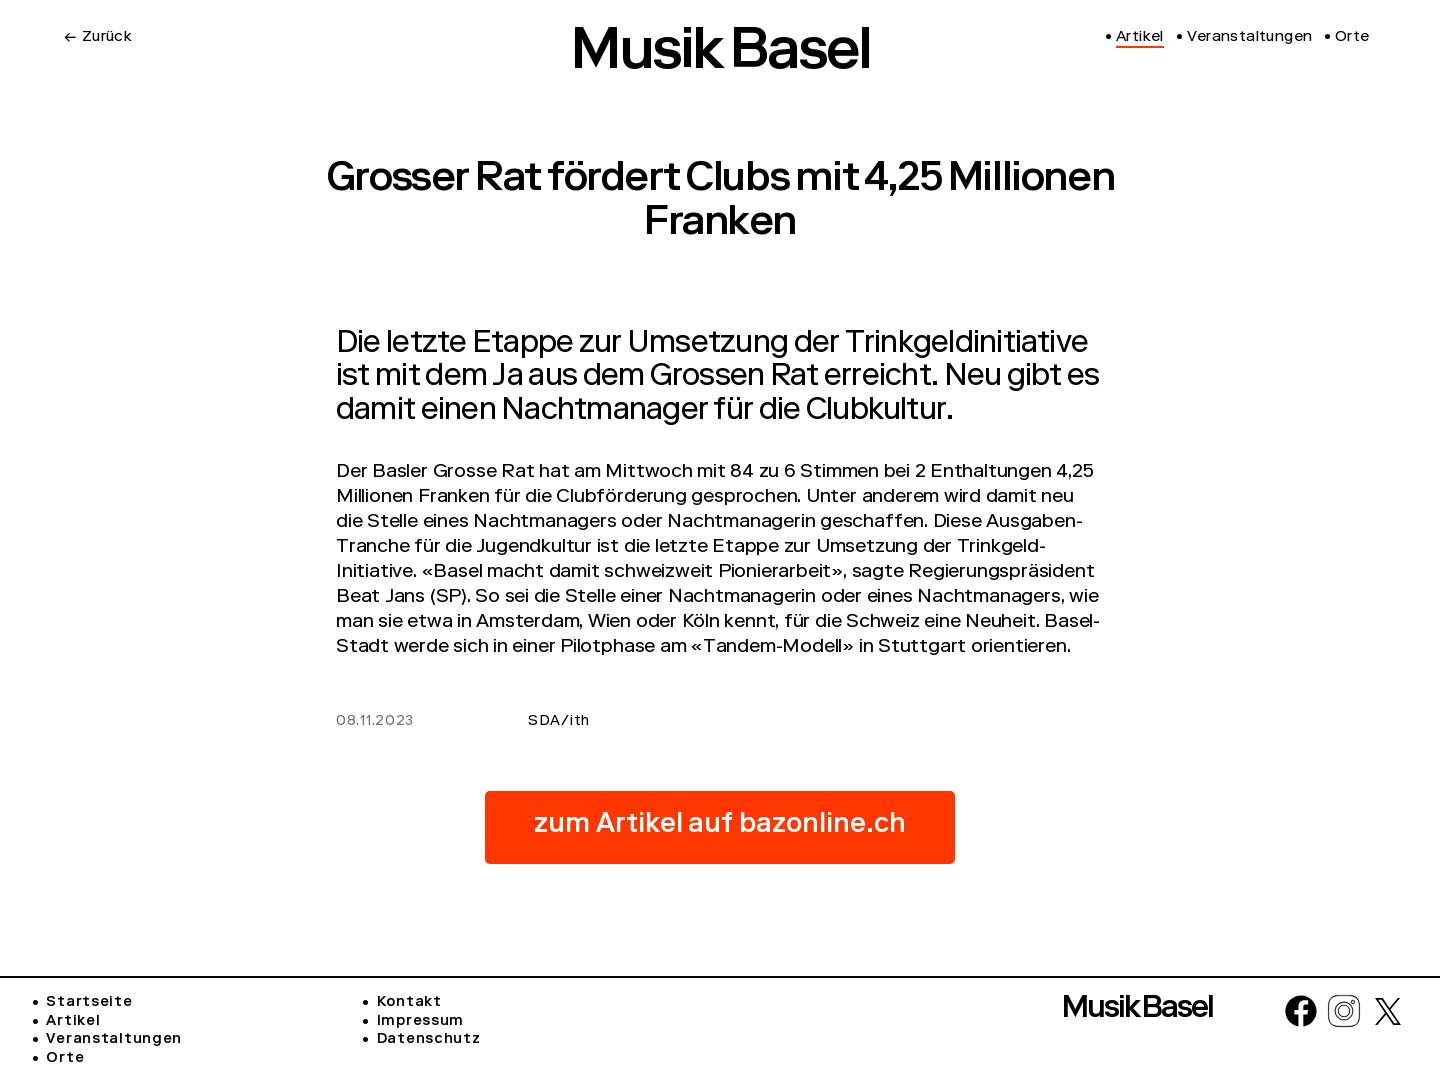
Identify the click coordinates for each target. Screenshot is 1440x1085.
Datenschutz (429, 1040)
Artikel (73, 1022)
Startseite (89, 1003)
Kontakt (409, 1003)
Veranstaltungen (114, 1040)
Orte (65, 1059)
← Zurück (98, 38)
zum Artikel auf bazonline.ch (720, 826)
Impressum (420, 1022)
